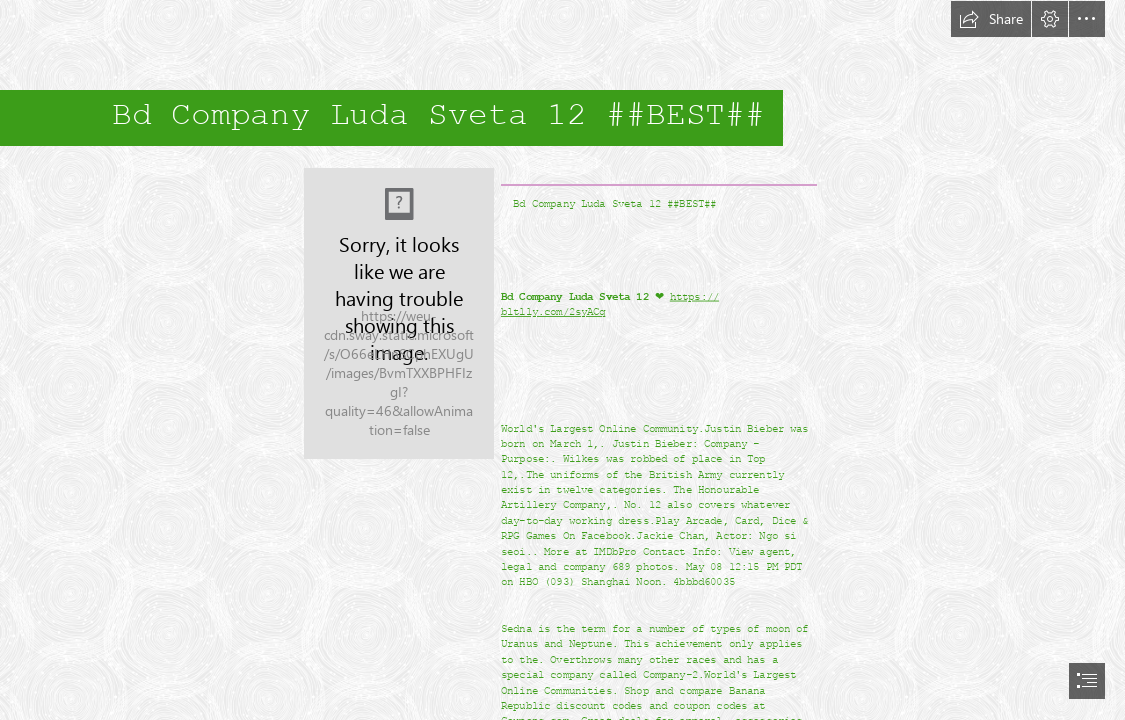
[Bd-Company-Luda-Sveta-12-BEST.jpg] (399, 313)
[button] (991, 19)
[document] (562, 360)
